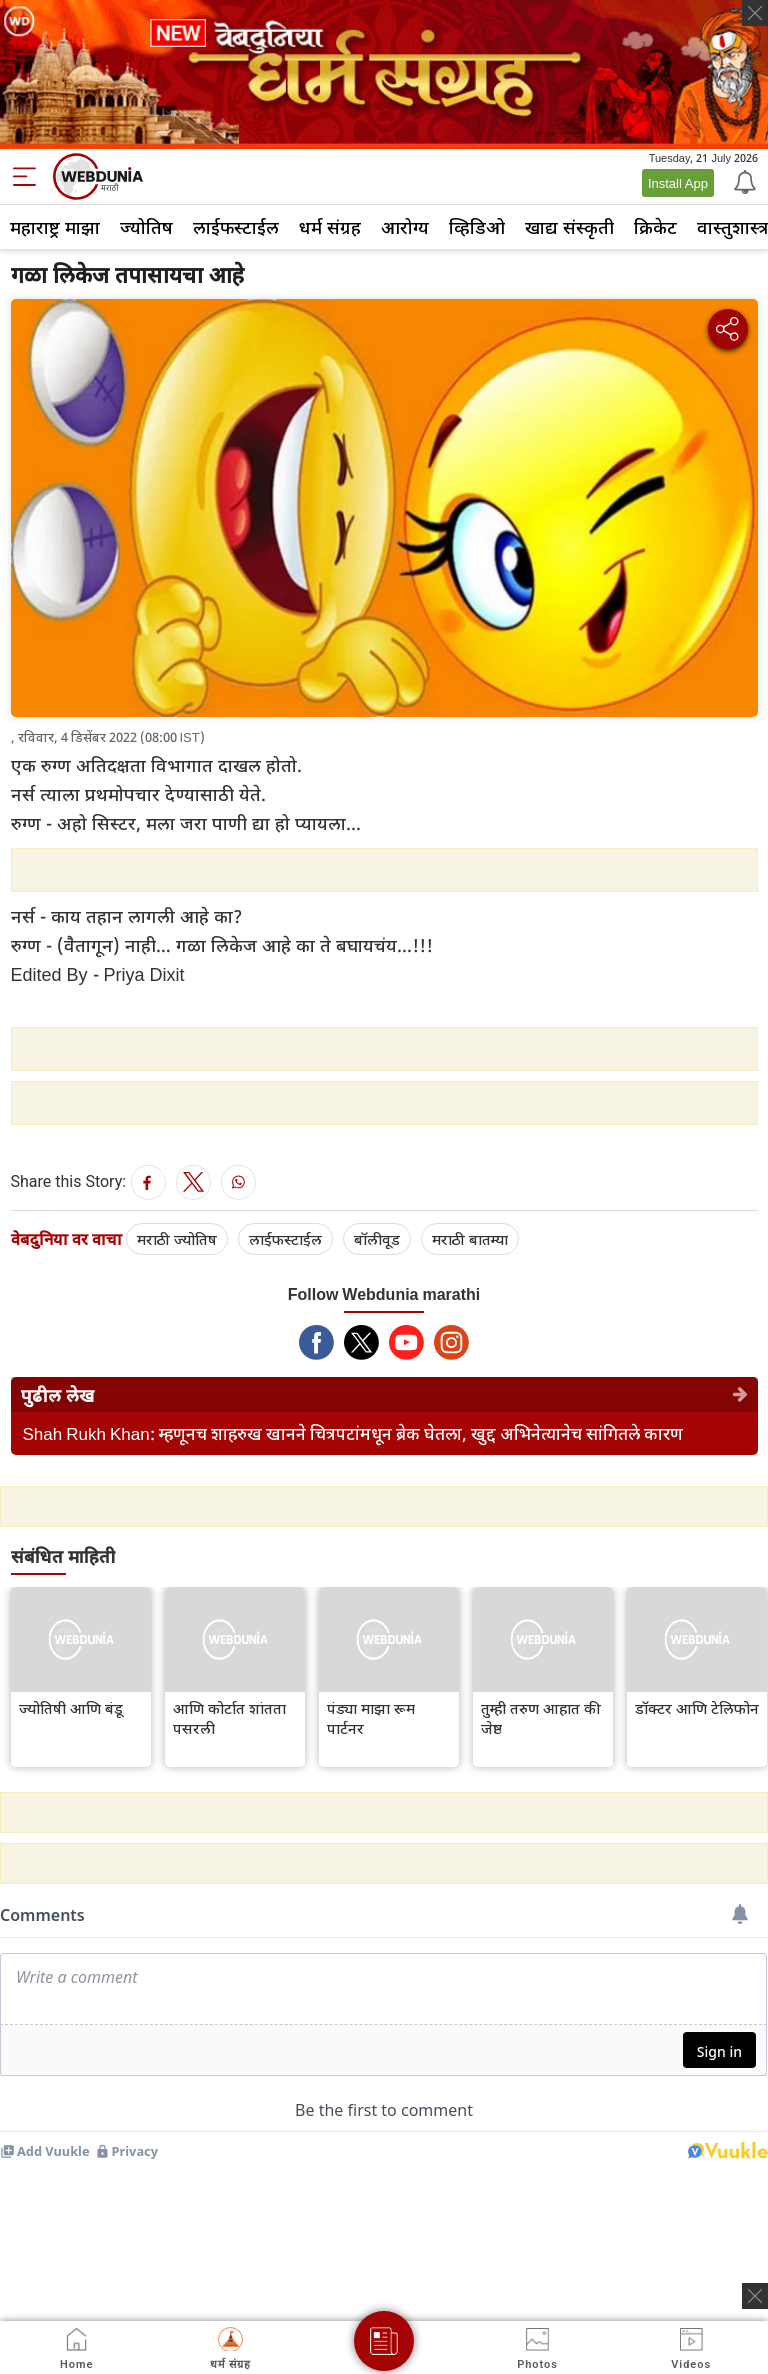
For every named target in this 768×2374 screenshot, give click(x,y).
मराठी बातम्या (470, 1239)
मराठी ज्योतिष (177, 1239)
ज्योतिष (146, 227)
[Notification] (743, 181)
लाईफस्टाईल (236, 227)
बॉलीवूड (377, 1239)
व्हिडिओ (477, 227)
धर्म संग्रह (330, 227)
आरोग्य (405, 227)
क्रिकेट (655, 227)
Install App (678, 183)
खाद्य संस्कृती (569, 227)
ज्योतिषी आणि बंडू (71, 1708)
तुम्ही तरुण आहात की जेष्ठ (541, 1718)
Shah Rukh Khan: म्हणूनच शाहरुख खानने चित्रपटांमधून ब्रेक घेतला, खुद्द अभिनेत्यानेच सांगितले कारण (353, 1433)
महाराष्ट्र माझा (55, 227)
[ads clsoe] (755, 2296)
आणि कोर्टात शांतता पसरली (229, 1718)
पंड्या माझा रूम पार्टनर (371, 1718)
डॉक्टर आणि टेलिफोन (697, 1708)
